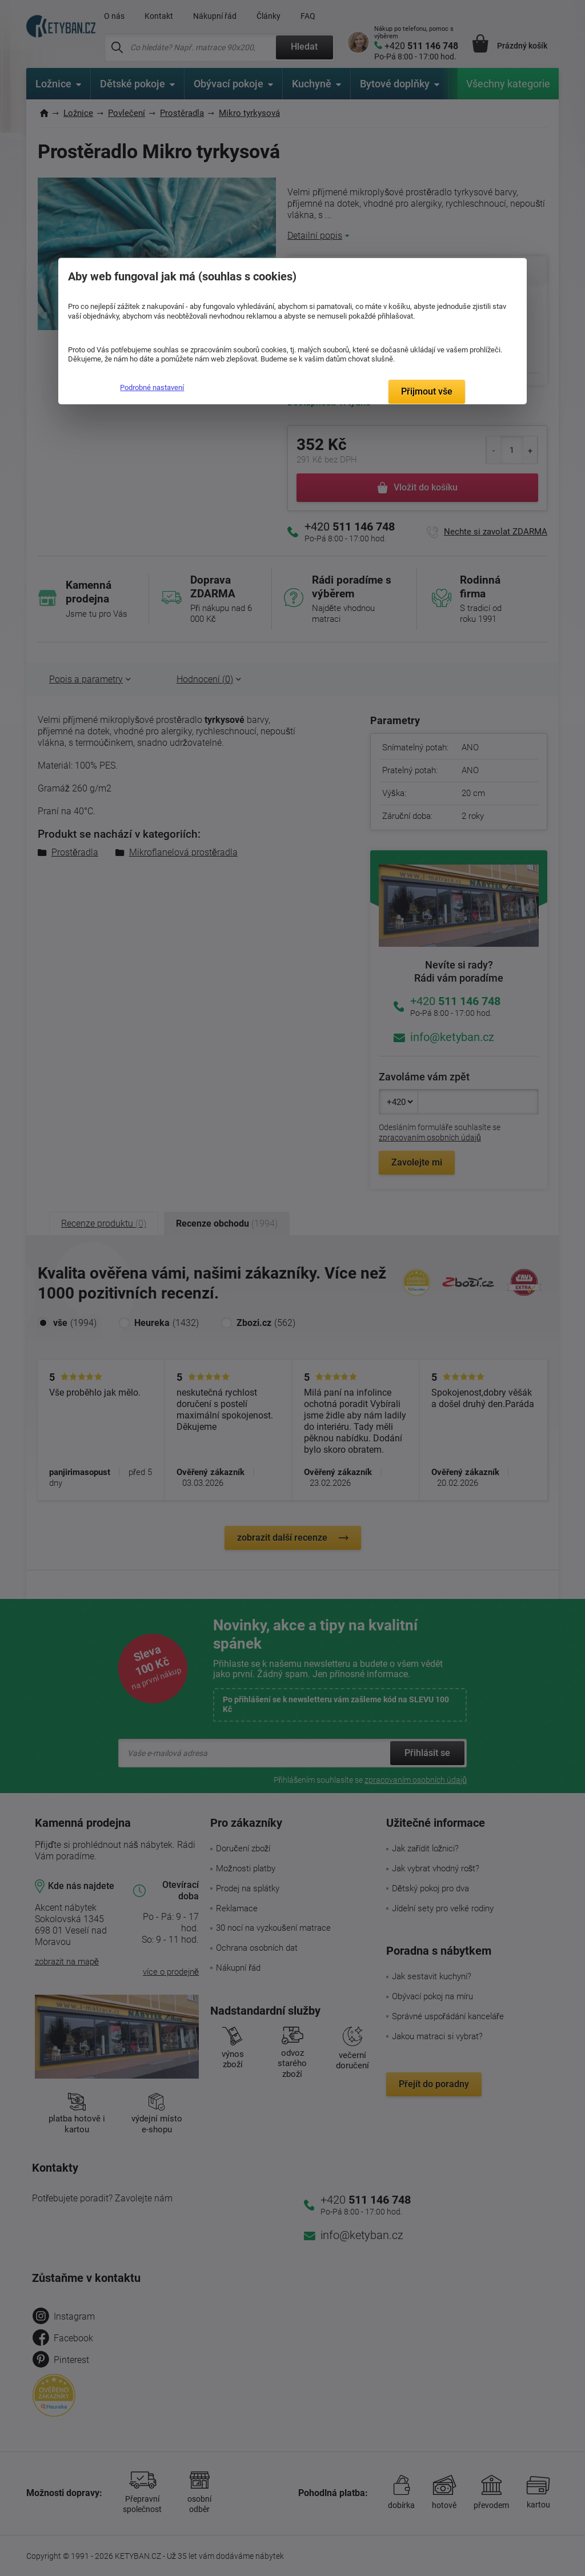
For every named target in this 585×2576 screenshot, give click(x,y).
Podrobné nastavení (152, 387)
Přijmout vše (426, 391)
